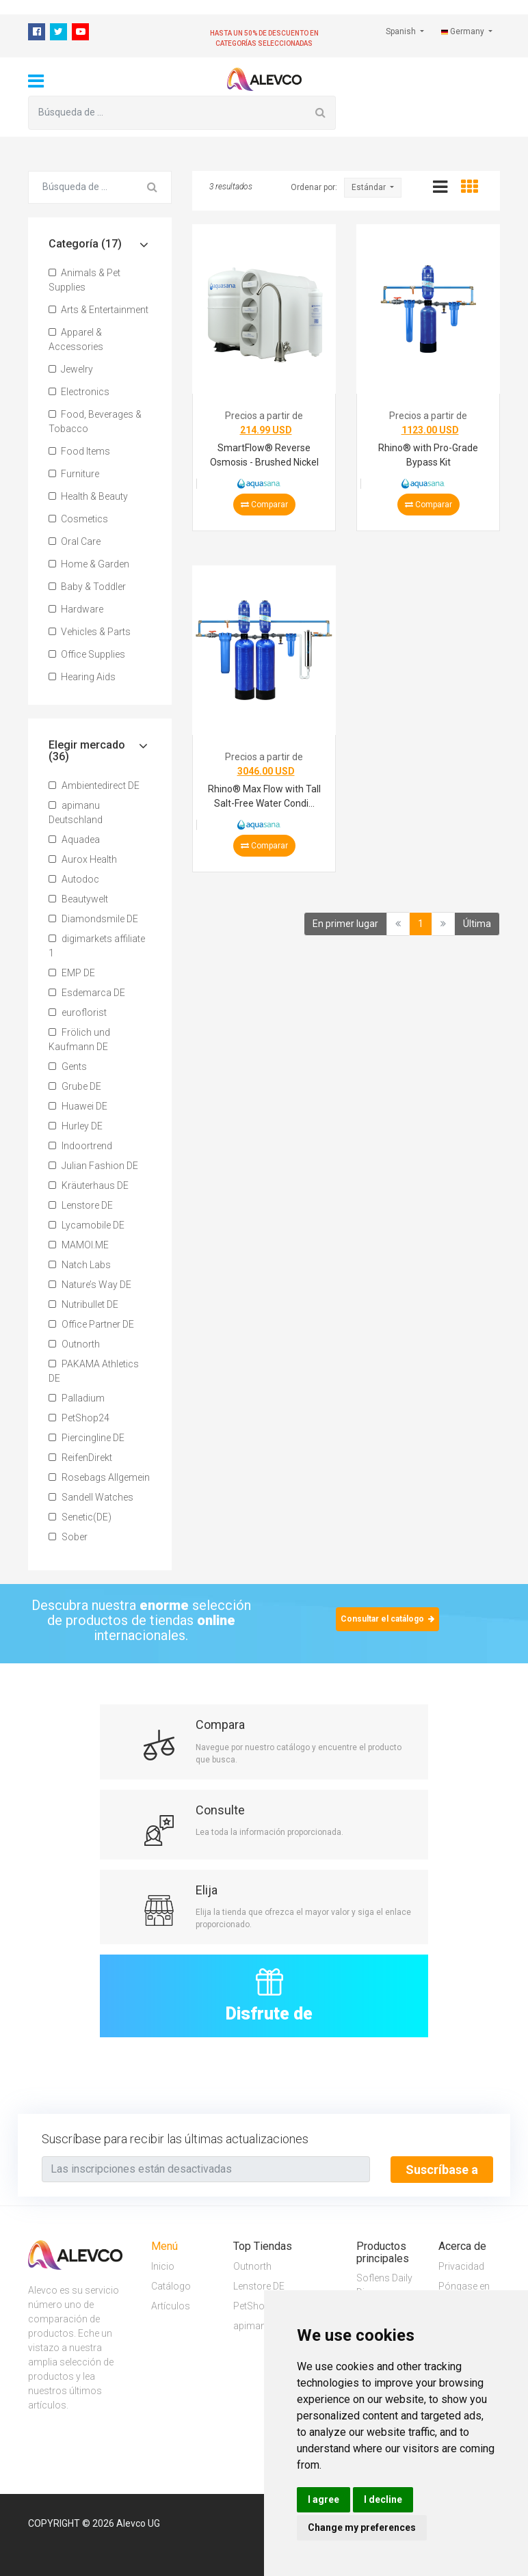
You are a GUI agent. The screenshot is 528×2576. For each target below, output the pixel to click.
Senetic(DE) (80, 1517)
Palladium (77, 1398)
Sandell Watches (91, 1497)
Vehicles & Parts (90, 631)
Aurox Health (83, 859)
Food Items (79, 451)
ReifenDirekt (80, 1457)
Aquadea (74, 839)
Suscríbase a (442, 2169)
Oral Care (75, 541)
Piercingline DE (86, 1437)
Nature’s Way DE (90, 1284)
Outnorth (74, 1344)
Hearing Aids (82, 676)
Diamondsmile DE (93, 918)
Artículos (170, 2305)
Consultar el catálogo (387, 1619)
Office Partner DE (91, 1324)
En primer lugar (345, 923)
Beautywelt (78, 899)
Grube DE (75, 1086)
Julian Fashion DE (93, 1165)
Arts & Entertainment (98, 309)
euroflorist (78, 1012)
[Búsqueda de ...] (167, 113)
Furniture (74, 473)
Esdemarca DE (87, 992)
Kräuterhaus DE (89, 1185)
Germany (463, 31)
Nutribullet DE (83, 1304)
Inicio (162, 2265)
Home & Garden (89, 564)
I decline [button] (383, 2499)
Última (477, 923)
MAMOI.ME (79, 1244)
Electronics (79, 391)
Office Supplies (87, 654)
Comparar (264, 504)
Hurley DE (76, 1126)
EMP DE (72, 972)
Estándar (370, 187)
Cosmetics (78, 518)
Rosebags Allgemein (99, 1477)
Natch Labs (80, 1264)
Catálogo (171, 2285)
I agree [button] (323, 2499)
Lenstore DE (81, 1205)
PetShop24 (79, 1417)
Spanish (402, 31)
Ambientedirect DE (94, 785)
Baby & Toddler (87, 586)
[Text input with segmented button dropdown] (206, 2169)
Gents (68, 1066)
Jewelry (71, 369)
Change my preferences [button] (362, 2527)
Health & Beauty (88, 496)
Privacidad (461, 2265)
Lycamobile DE (86, 1225)
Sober (68, 1536)
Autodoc (74, 879)
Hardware (76, 609)
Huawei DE (78, 1106)
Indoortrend (80, 1145)
